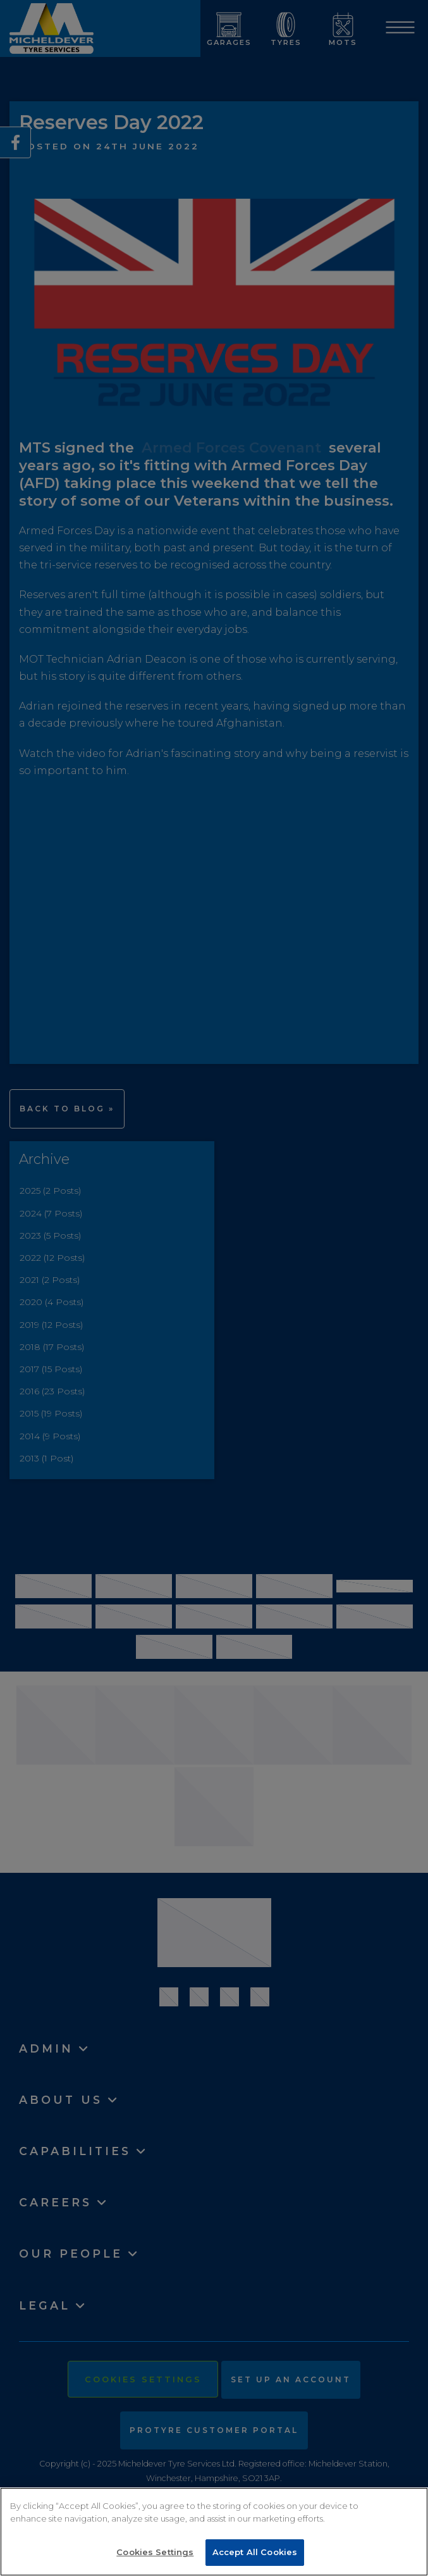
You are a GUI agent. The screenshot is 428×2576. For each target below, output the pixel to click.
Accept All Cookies (254, 2552)
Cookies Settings (154, 2552)
